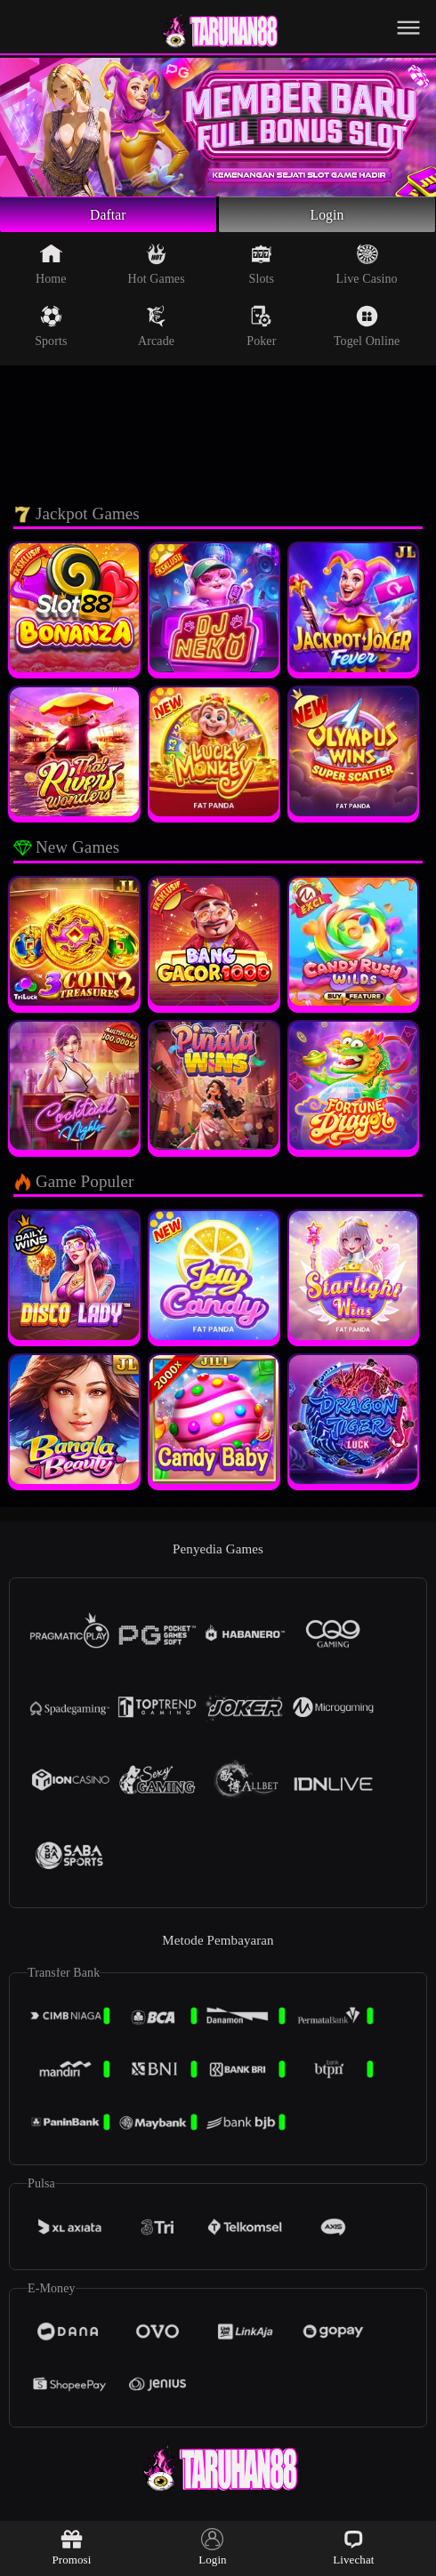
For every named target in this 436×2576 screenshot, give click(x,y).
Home (51, 269)
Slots (262, 269)
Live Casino (367, 269)
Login (327, 217)
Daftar (108, 217)
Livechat (353, 2547)
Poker (261, 331)
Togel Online (367, 331)
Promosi (71, 2547)
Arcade (156, 331)
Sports (51, 331)
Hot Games (155, 269)
